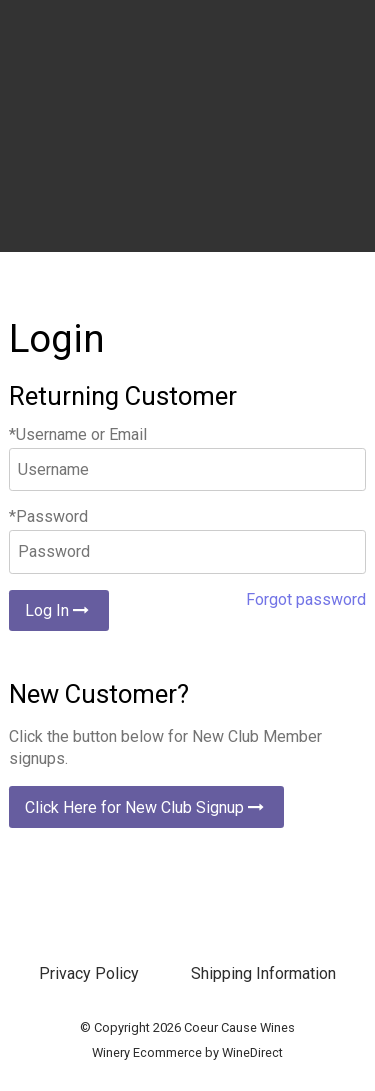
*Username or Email (78, 434)
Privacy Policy (89, 973)
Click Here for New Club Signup (146, 807)
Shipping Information (263, 973)
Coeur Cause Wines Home (188, 150)
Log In (59, 610)
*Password (48, 516)
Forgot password (306, 599)
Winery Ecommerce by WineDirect (187, 1052)
